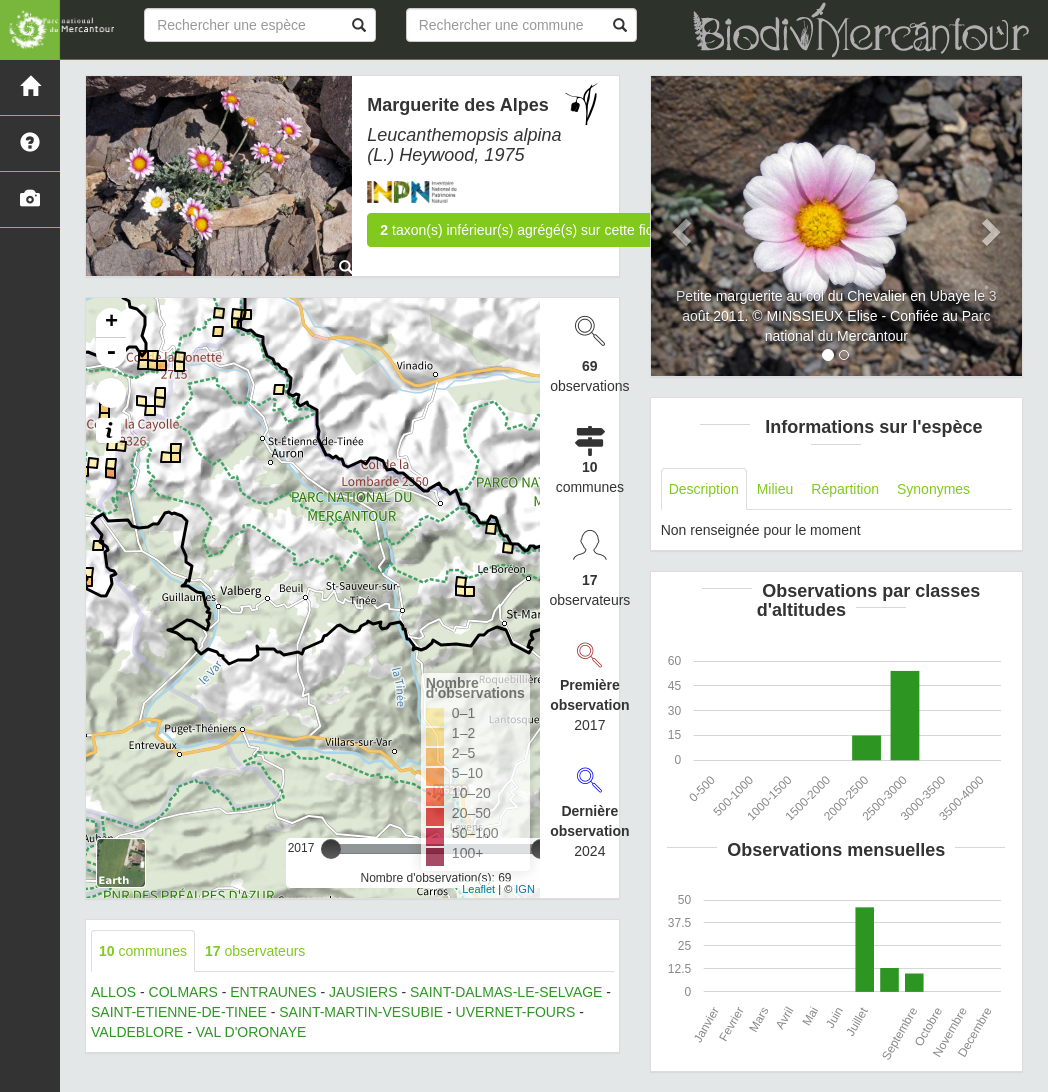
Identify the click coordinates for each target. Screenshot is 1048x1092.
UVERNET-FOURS (516, 1012)
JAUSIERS (363, 992)
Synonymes (933, 489)
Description (704, 489)
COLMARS (183, 992)
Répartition (845, 489)
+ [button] (111, 323)
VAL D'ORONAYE (251, 1032)
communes (143, 951)
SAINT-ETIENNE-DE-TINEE (179, 1012)
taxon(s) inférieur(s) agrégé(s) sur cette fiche (524, 230)
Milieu (775, 489)
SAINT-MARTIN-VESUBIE (361, 1012)
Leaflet (478, 889)
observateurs (255, 951)
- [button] (111, 353)
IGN (525, 889)
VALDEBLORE (137, 1032)
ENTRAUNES (273, 992)
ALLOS (113, 992)
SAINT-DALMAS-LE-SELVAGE (506, 992)
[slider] (331, 849)
